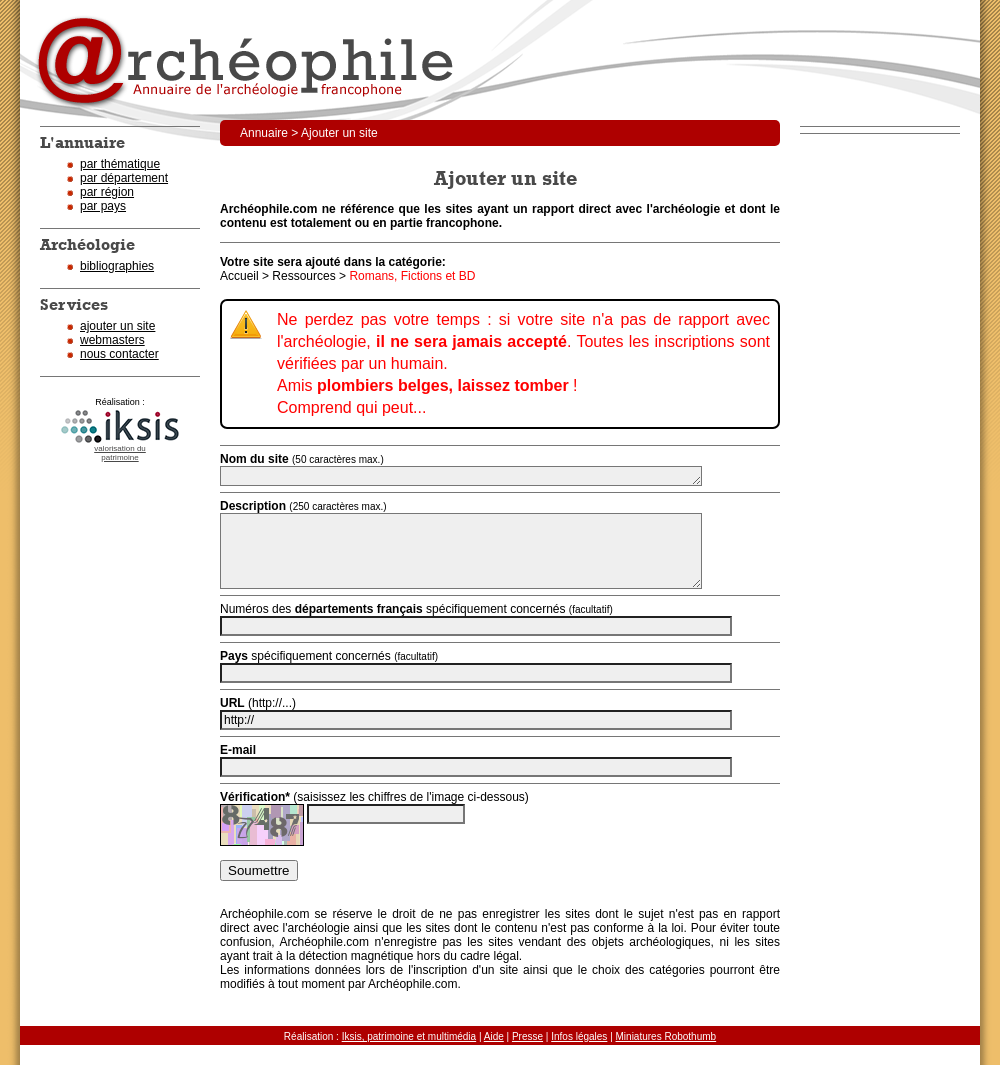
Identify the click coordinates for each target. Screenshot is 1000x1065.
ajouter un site (117, 326)
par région (107, 192)
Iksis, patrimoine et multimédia (409, 1036)
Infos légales (579, 1036)
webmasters (112, 340)
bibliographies (117, 266)
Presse (527, 1036)
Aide (494, 1036)
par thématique (120, 164)
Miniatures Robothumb (666, 1036)
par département (124, 178)
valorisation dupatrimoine (120, 453)
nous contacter (119, 354)
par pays (103, 206)
